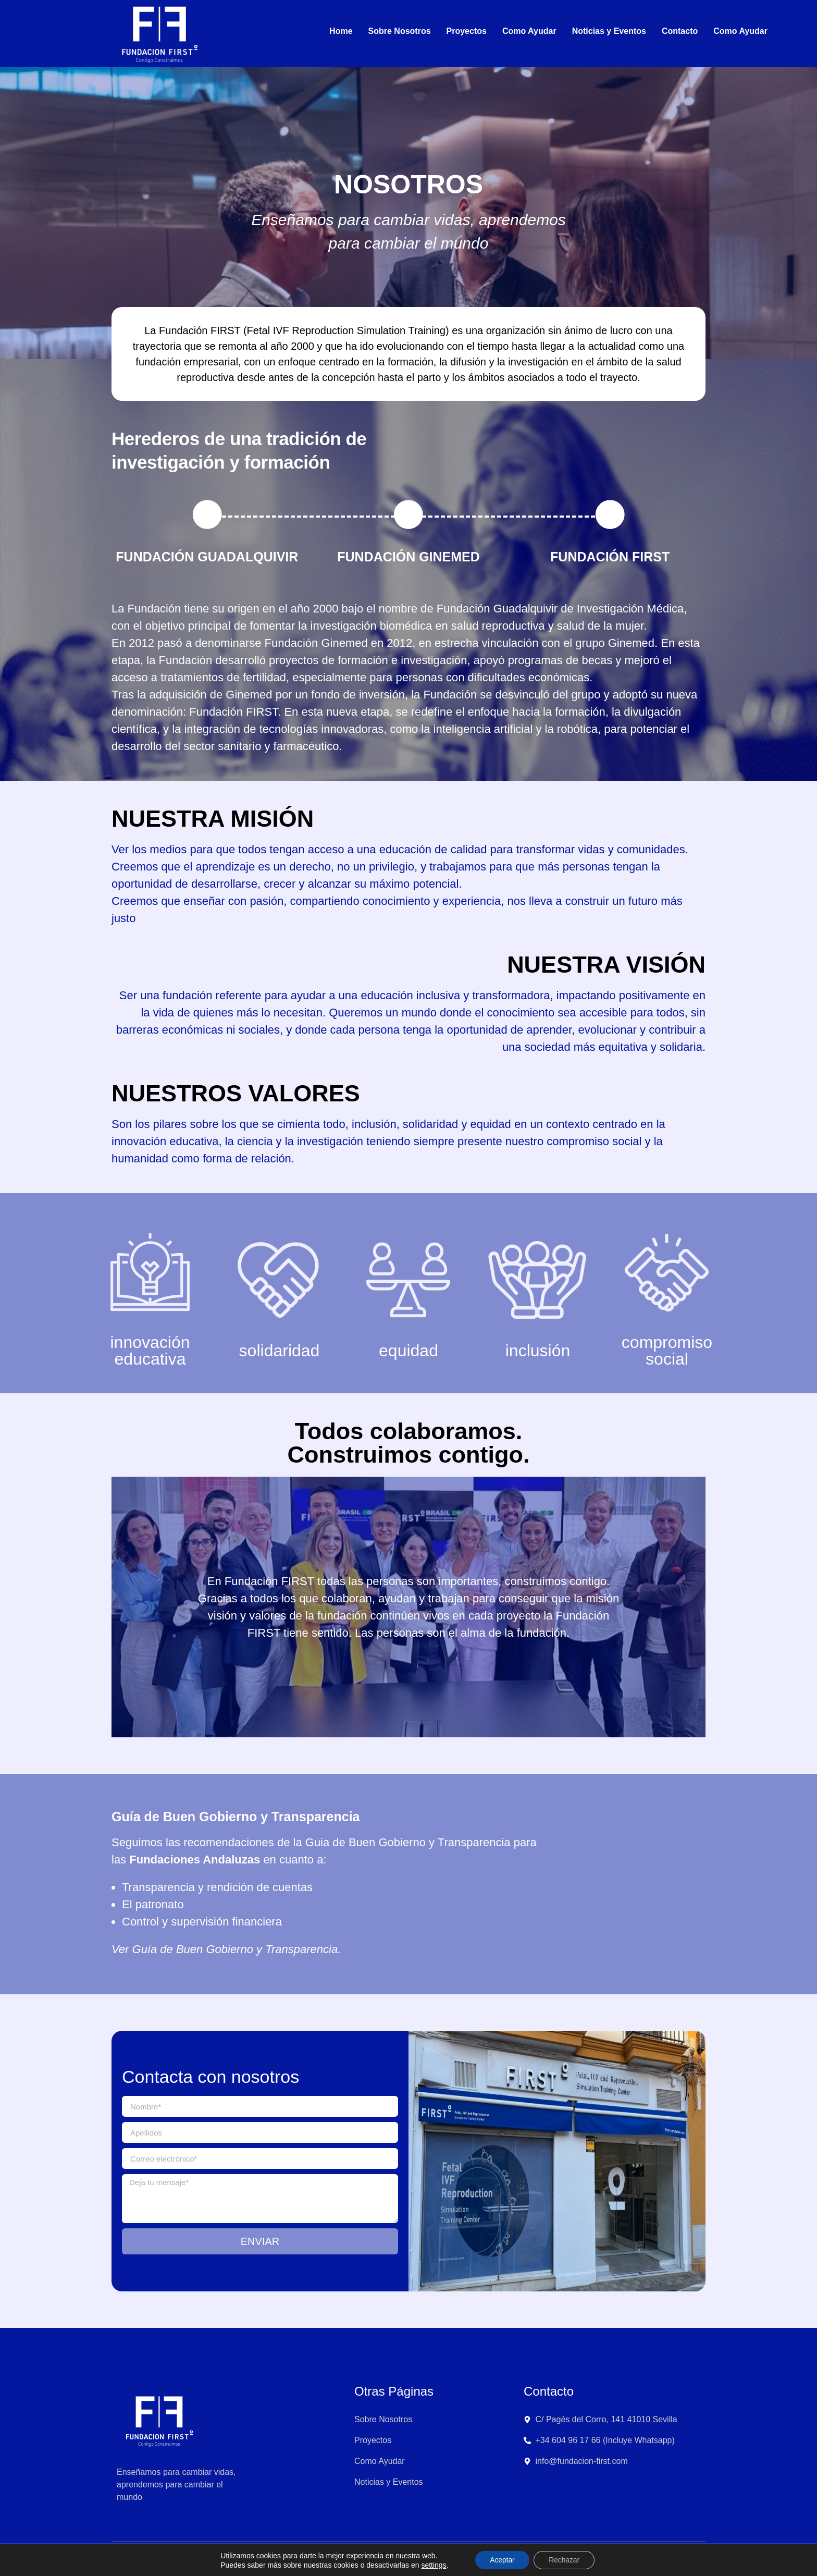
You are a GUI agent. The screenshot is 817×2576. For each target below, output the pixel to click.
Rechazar (564, 2560)
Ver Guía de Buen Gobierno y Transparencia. (226, 1949)
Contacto (680, 31)
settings (431, 2564)
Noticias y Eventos (609, 31)
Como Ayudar (529, 31)
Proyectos (467, 31)
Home (340, 31)
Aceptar (501, 2560)
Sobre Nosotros (399, 31)
